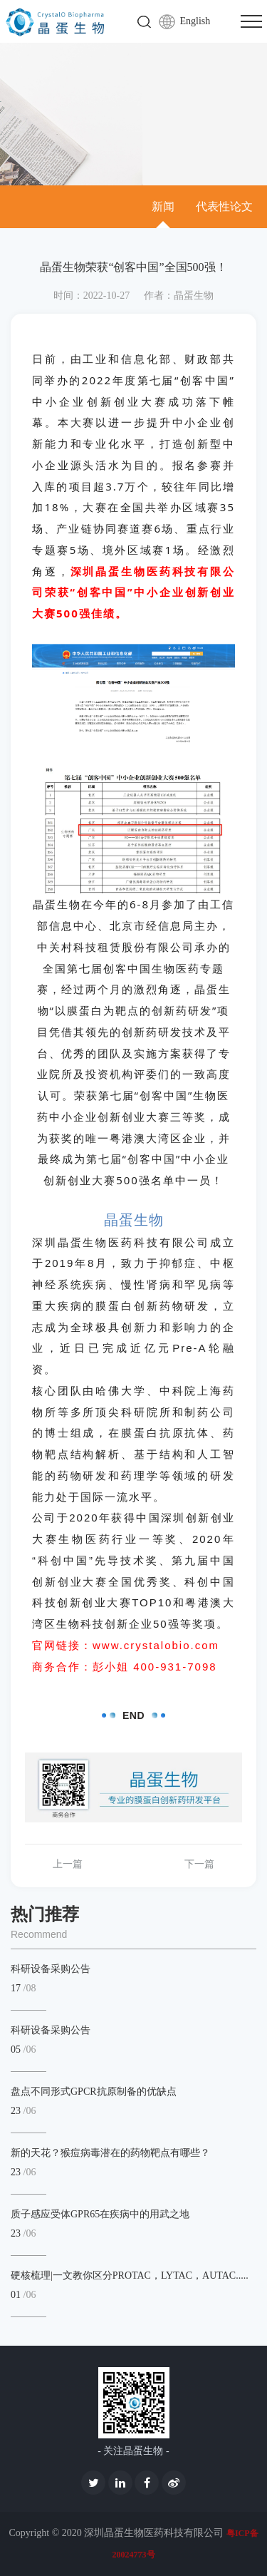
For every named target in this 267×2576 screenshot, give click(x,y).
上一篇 (68, 1864)
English (195, 21)
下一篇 (199, 1864)
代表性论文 (224, 206)
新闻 (163, 206)
